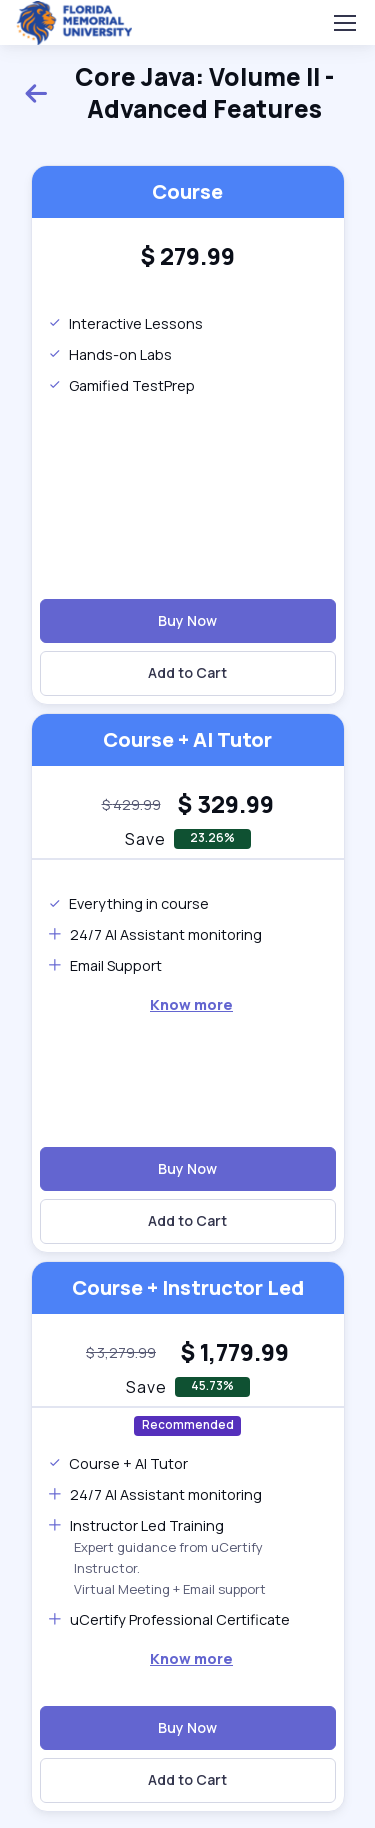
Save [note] (145, 839)
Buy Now (187, 620)
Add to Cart (187, 672)
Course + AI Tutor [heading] (187, 739)
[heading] (187, 257)
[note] (131, 804)
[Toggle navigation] (344, 23)
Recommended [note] (188, 1425)
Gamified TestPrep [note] (121, 385)
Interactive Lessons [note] (125, 323)
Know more (191, 1004)
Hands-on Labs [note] (110, 354)
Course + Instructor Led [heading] (188, 1287)
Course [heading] (187, 191)
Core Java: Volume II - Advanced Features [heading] (179, 93)
